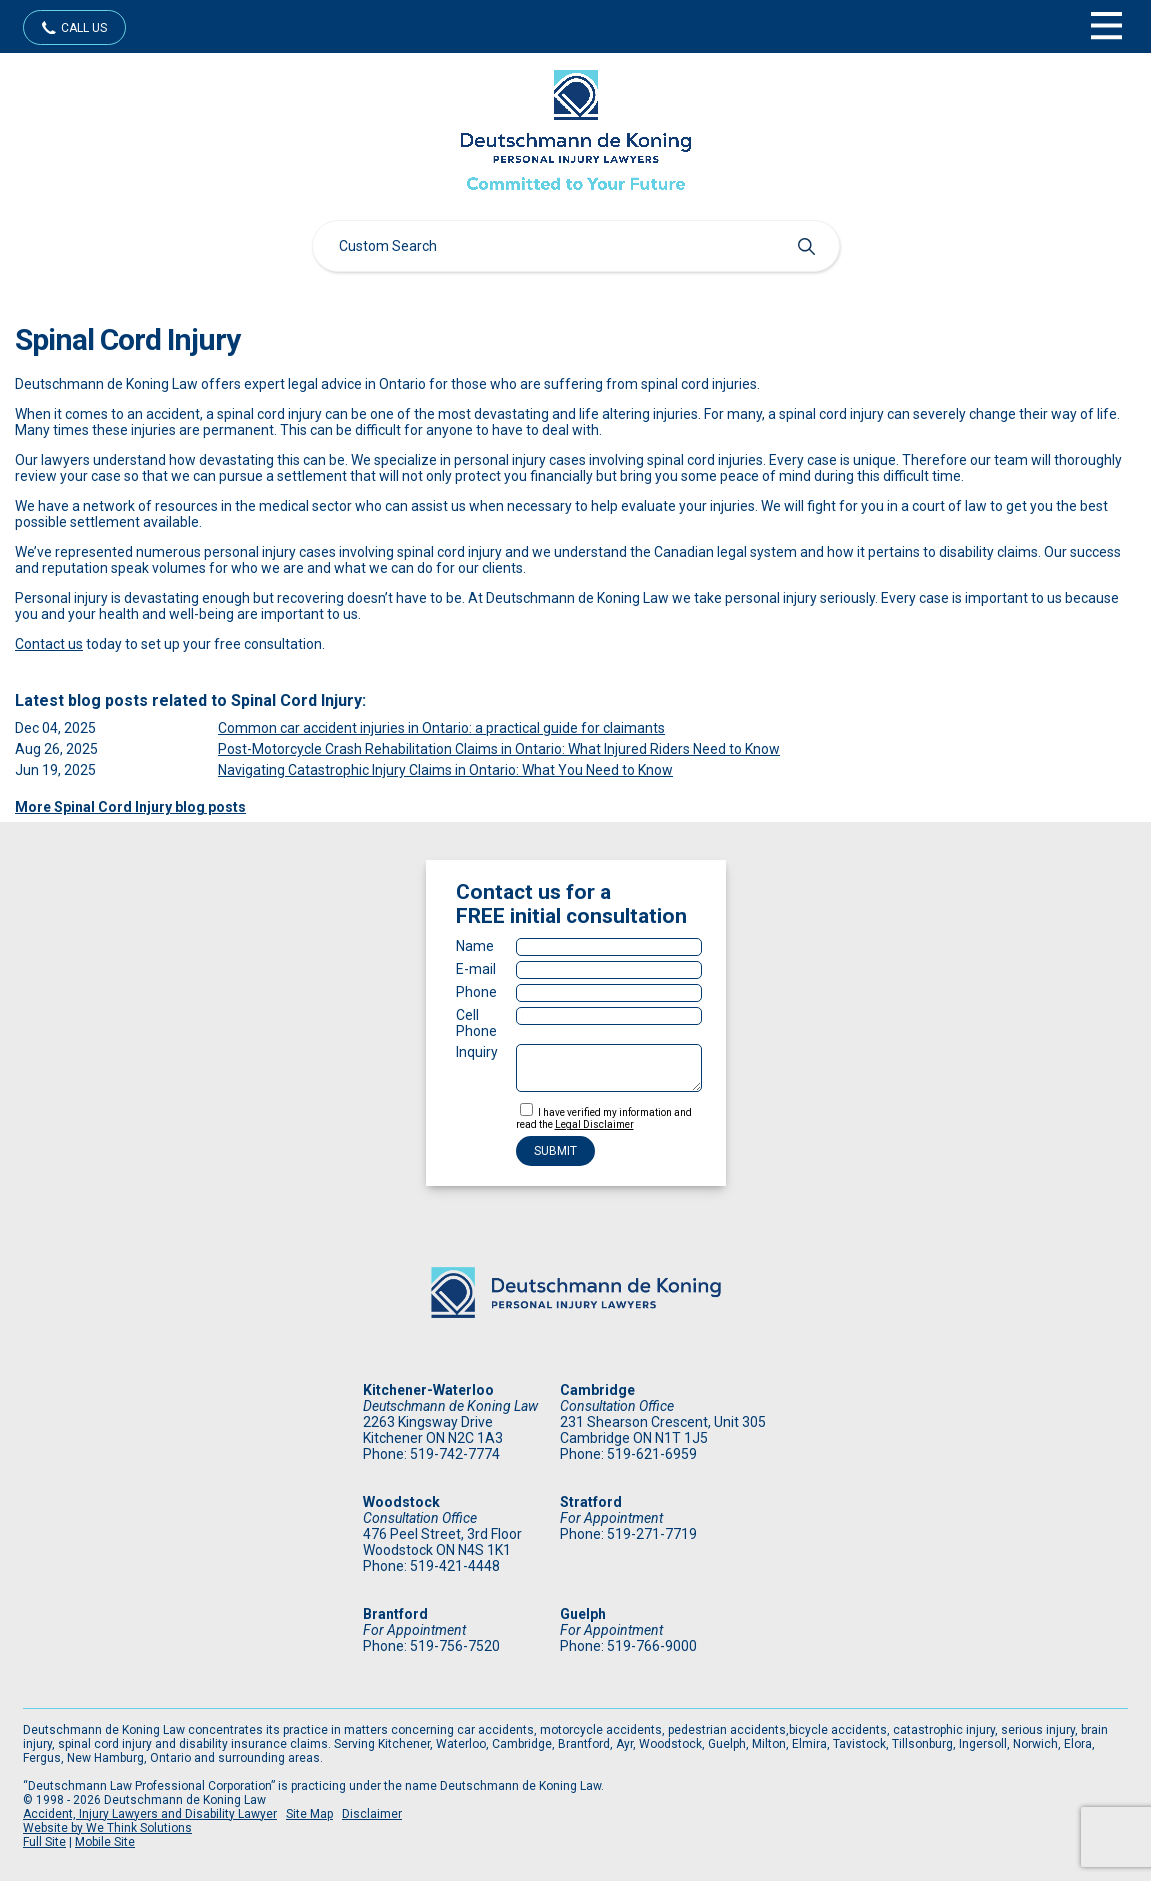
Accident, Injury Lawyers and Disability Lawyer (150, 1814)
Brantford (395, 1614)
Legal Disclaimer (594, 1124)
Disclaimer (372, 1814)
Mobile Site (105, 1842)
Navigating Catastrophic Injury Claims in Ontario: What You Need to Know (445, 770)
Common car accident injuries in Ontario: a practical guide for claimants (441, 728)
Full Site (44, 1842)
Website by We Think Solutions (107, 1828)
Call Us (84, 28)
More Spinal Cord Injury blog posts (130, 807)
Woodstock (401, 1502)
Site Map (309, 1814)
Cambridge (597, 1390)
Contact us (49, 644)
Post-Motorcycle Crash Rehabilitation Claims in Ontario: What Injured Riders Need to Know (499, 749)
